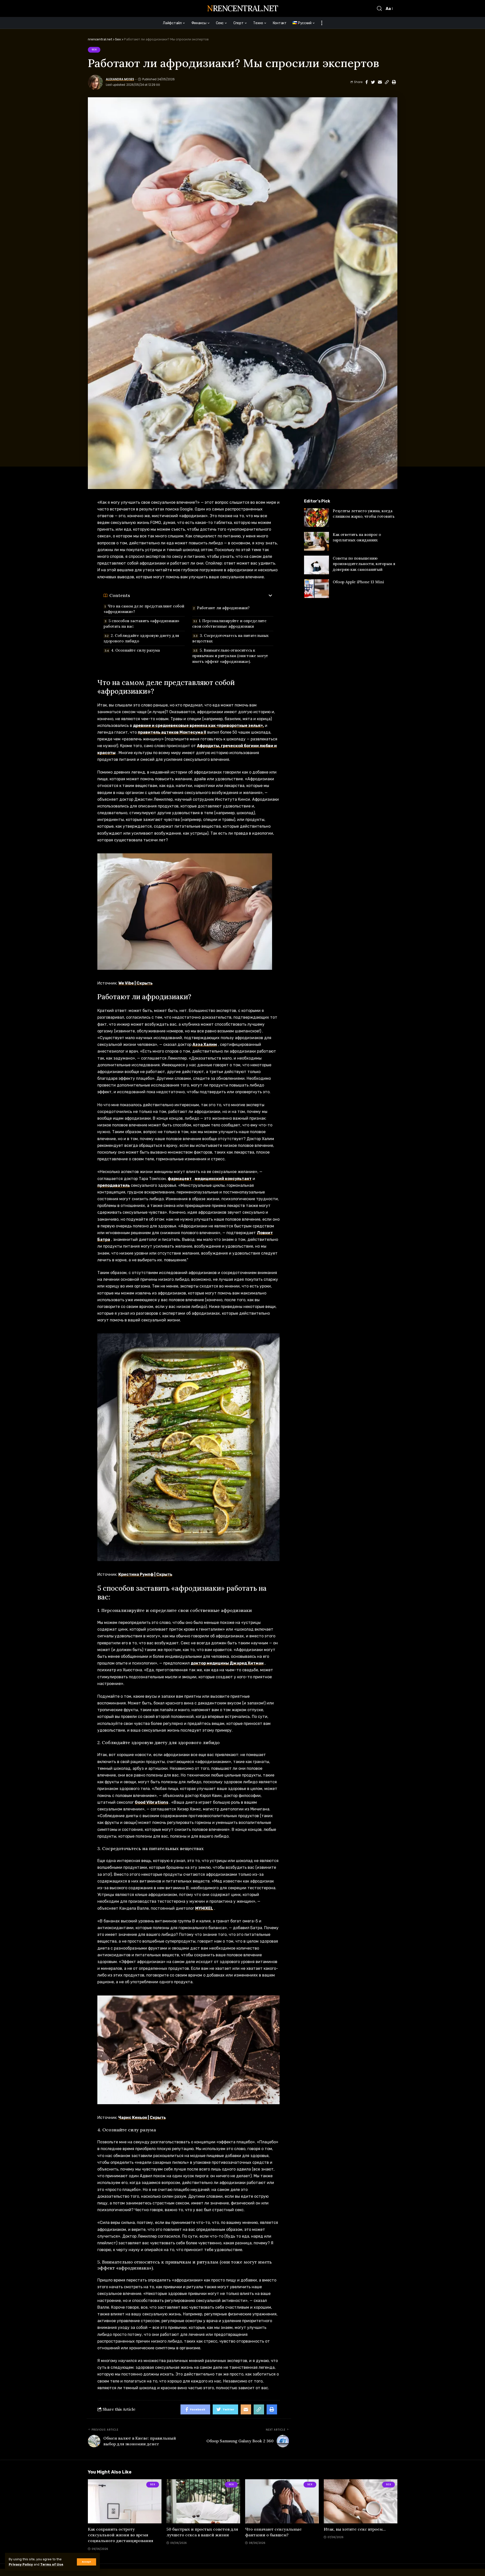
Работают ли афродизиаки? (223, 607)
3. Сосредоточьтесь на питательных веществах (230, 638)
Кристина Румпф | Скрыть (145, 1574)
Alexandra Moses (120, 79)
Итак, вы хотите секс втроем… (355, 2529)
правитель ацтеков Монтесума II (172, 732)
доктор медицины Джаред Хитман (227, 1663)
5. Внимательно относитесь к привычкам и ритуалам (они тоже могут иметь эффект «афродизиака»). (230, 656)
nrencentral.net (242, 8)
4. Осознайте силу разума (135, 650)
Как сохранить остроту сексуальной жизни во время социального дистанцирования (120, 2535)
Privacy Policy (21, 2564)
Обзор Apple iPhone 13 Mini (358, 582)
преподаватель (113, 1185)
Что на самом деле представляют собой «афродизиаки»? (144, 609)
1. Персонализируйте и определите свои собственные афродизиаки (229, 623)
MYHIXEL (204, 1908)
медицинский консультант (223, 1178)
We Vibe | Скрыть (135, 983)
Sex (94, 49)
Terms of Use (51, 2564)
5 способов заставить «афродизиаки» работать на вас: (141, 623)
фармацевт (180, 1178)
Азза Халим (204, 1044)
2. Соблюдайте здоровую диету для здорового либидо (141, 638)
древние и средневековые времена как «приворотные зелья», (198, 725)
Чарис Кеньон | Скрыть (142, 2117)
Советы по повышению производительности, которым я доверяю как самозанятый (364, 564)
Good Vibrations (151, 1802)
